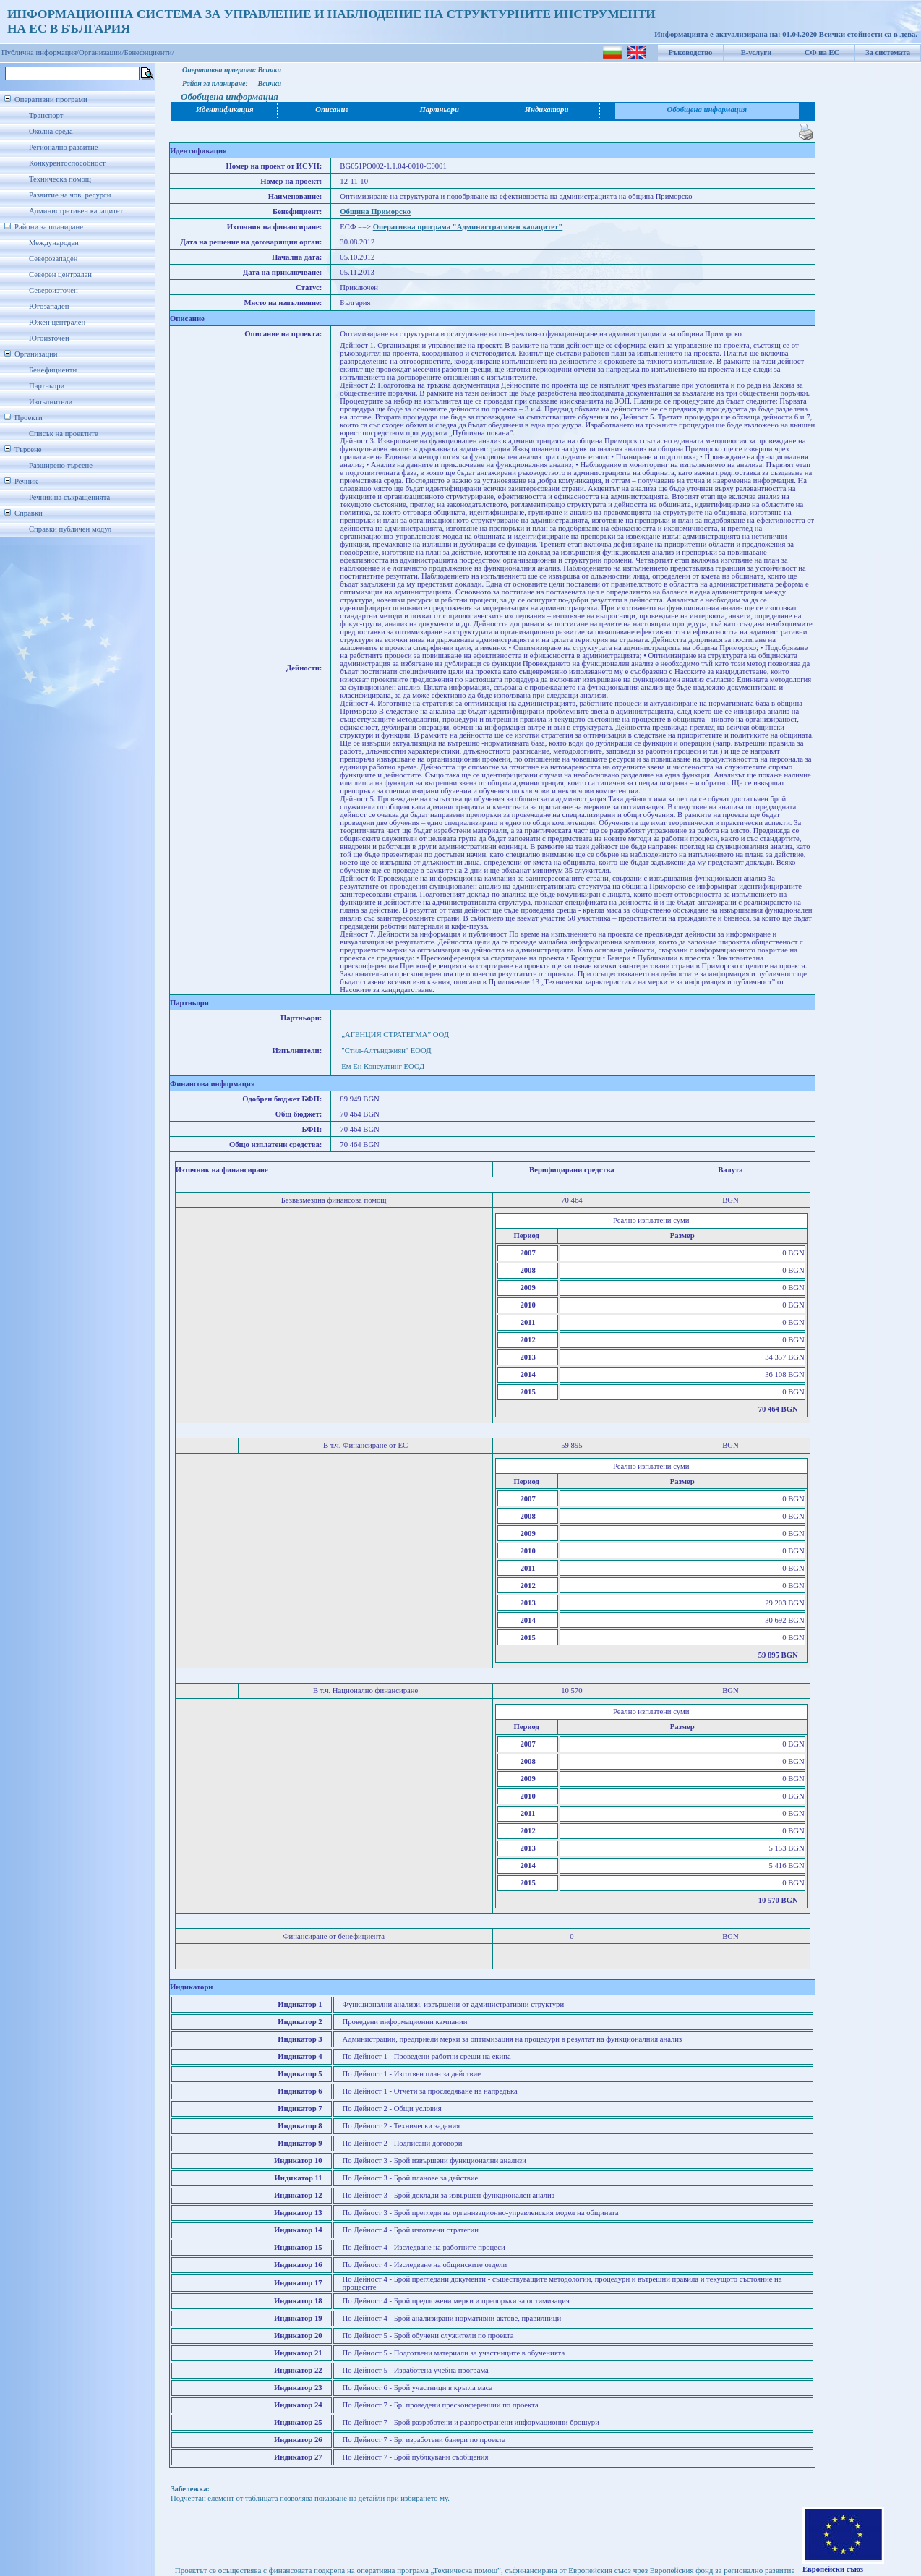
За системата (887, 52)
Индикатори (547, 110)
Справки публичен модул (70, 529)
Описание (331, 110)
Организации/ (101, 52)
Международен (54, 243)
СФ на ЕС (822, 52)
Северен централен (60, 274)
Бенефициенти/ (149, 52)
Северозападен (53, 259)
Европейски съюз (832, 2569)
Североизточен (53, 290)
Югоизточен (49, 338)
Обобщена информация (707, 110)
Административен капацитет (76, 211)
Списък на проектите (63, 434)
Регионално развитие (63, 147)
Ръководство (691, 52)
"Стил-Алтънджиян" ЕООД (386, 1050)
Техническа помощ (60, 179)
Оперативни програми (50, 99)
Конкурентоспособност (67, 163)
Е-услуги (756, 52)
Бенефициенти (53, 370)
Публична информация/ (40, 52)
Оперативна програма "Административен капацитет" (468, 227)
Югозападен (49, 306)
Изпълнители (50, 402)
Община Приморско (375, 212)
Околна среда (51, 131)
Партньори (46, 386)
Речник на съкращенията (69, 497)
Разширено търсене (61, 465)
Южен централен (57, 322)
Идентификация (225, 110)
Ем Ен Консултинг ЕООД (382, 1066)
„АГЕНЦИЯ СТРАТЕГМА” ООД (395, 1034)
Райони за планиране (48, 227)
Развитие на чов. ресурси (70, 195)
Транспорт (46, 115)
